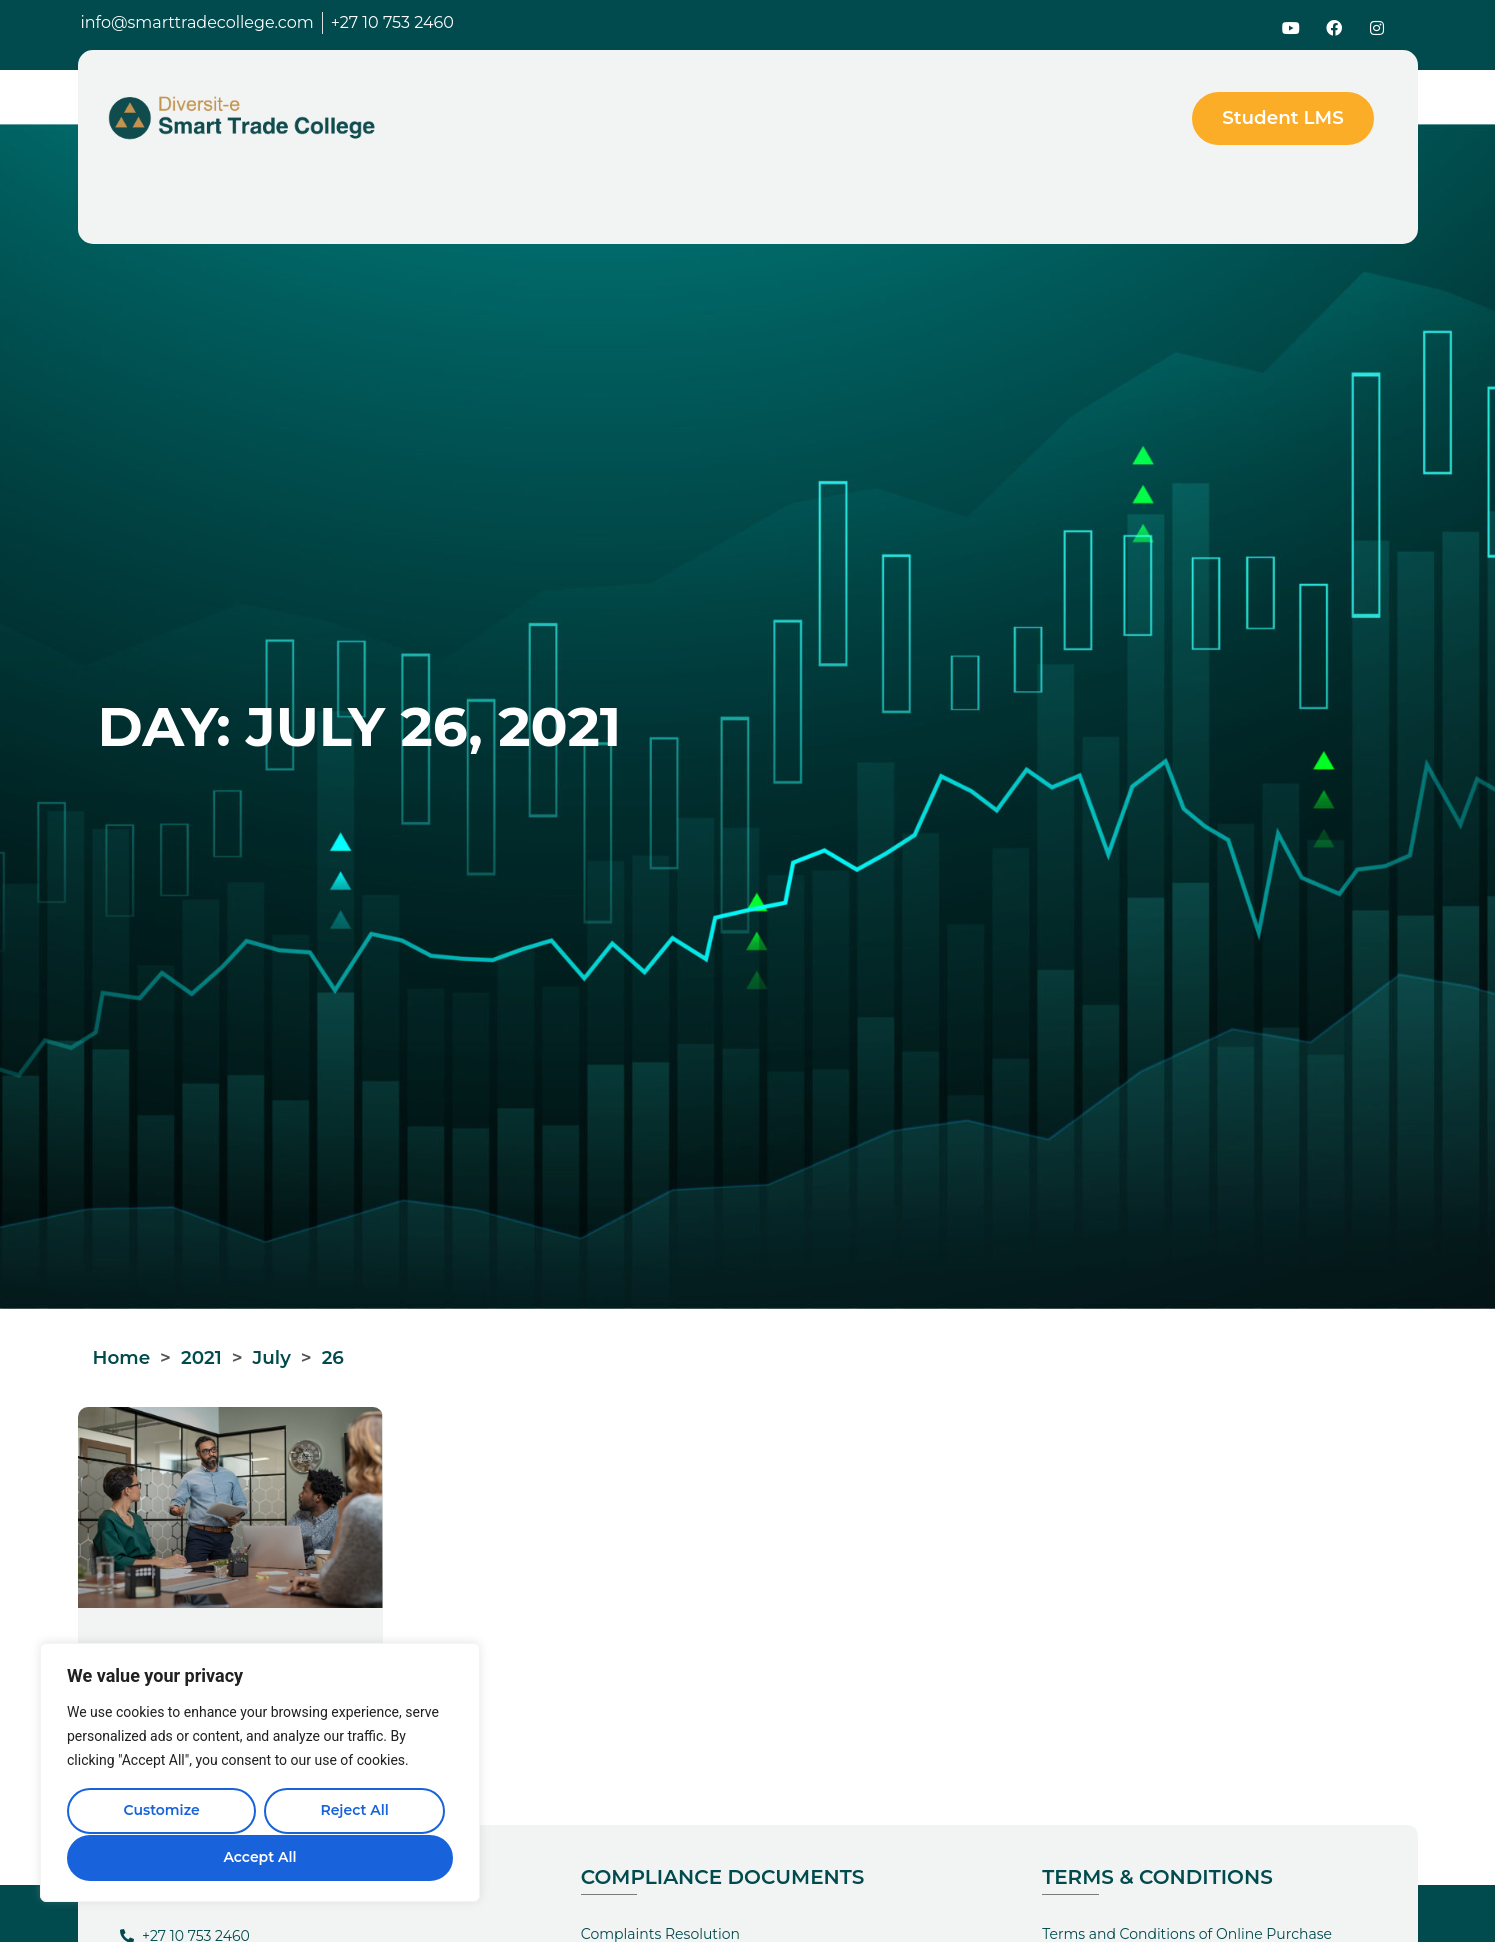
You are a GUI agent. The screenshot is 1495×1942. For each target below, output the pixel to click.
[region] (260, 1773)
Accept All (259, 1857)
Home (122, 1357)
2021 (201, 1357)
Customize (161, 1811)
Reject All (354, 1811)
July (272, 1357)
